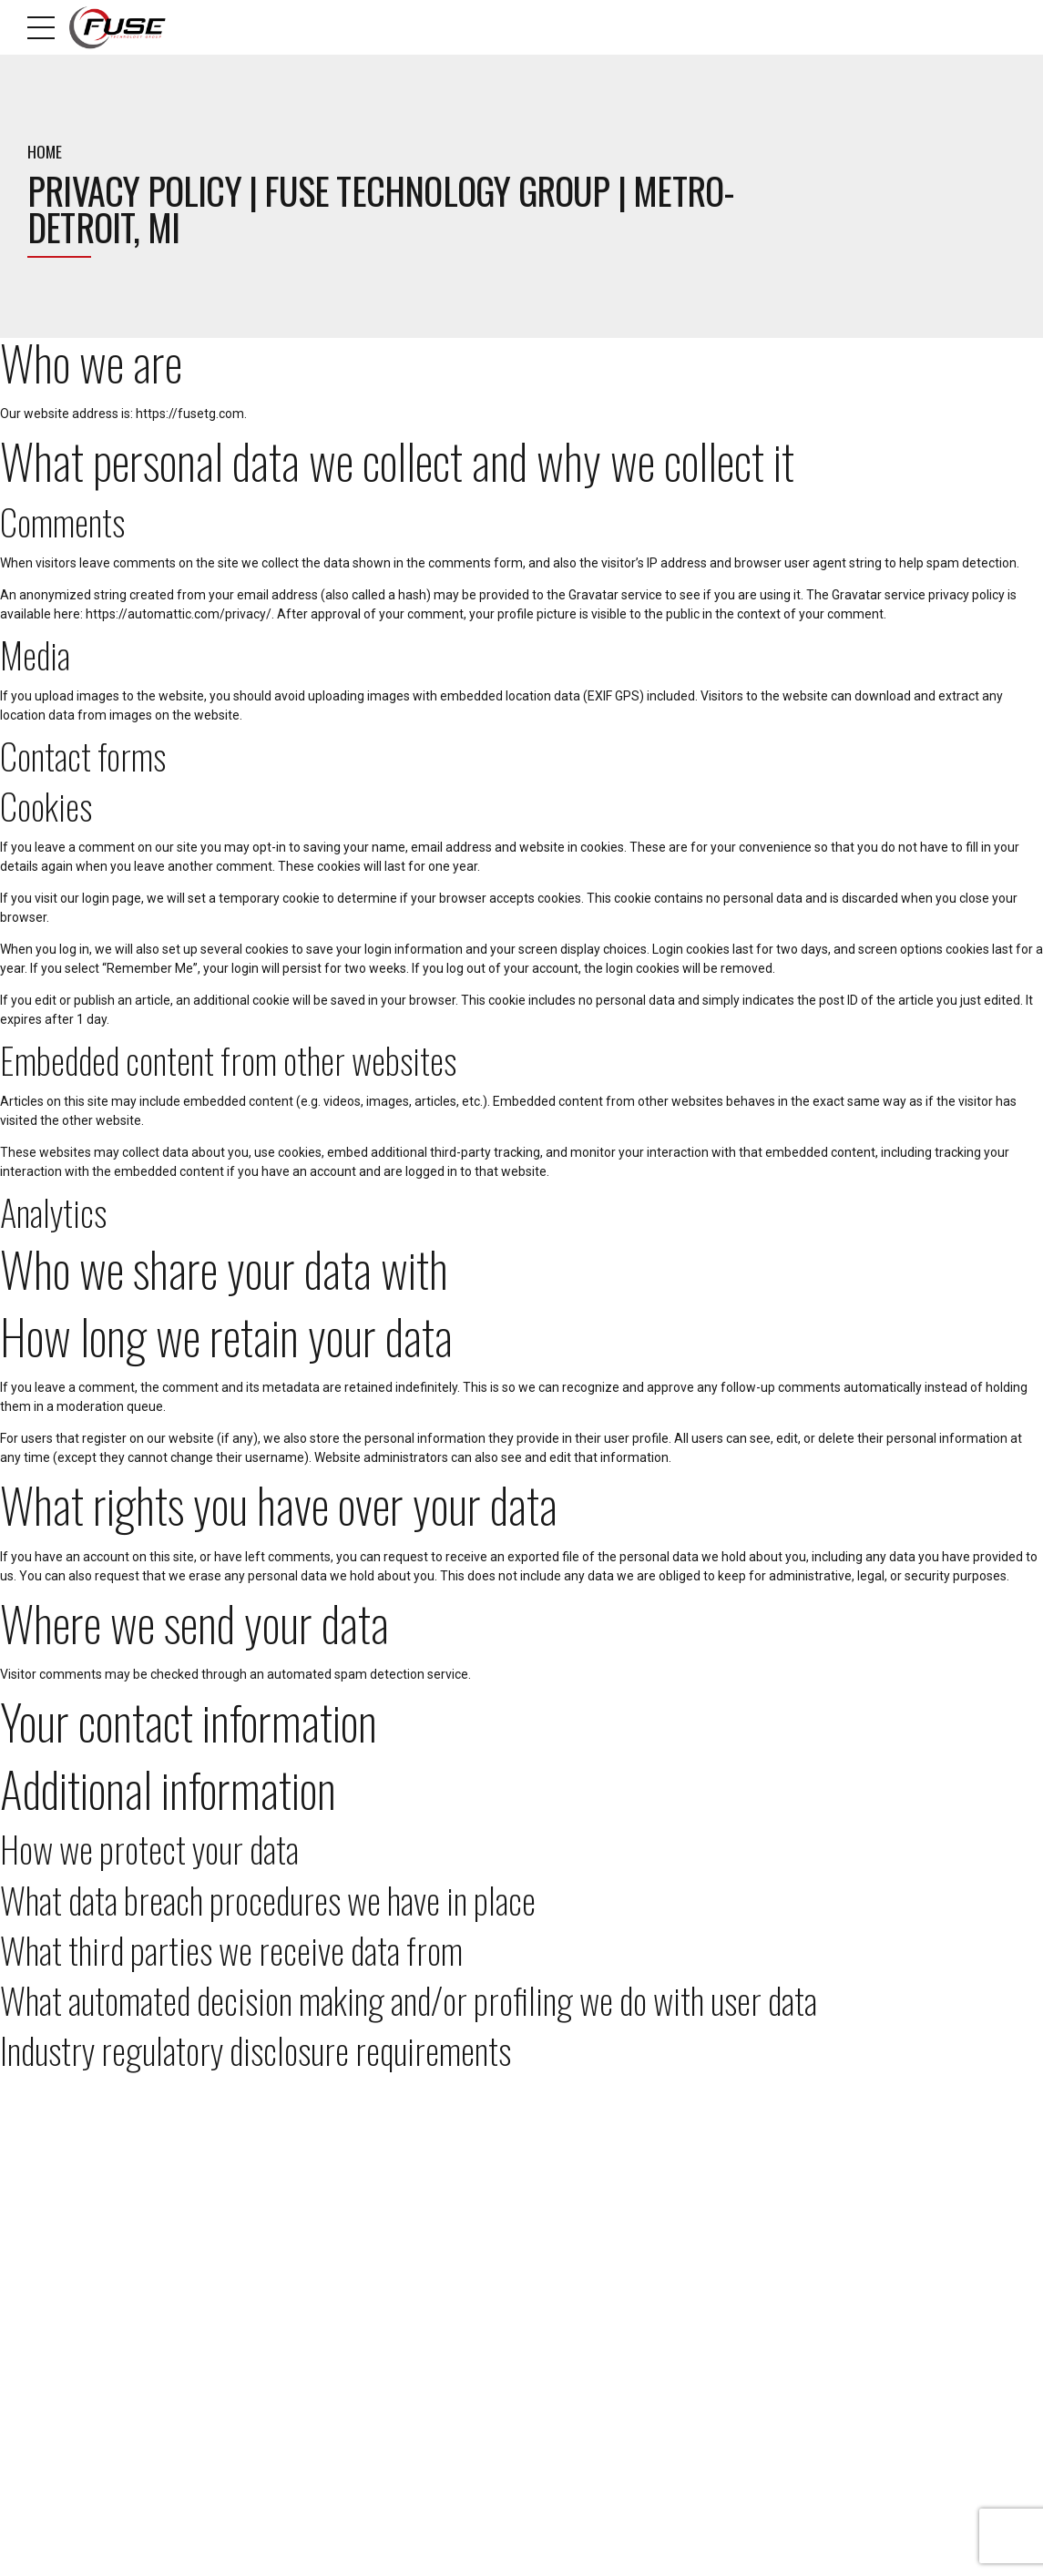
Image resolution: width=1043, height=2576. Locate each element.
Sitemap (302, 2355)
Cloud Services (575, 2332)
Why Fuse (306, 2310)
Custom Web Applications (600, 2310)
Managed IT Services (589, 2286)
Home (44, 151)
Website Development (590, 2355)
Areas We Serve (638, 2549)
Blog (293, 2286)
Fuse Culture (313, 2332)
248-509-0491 (86, 2256)
